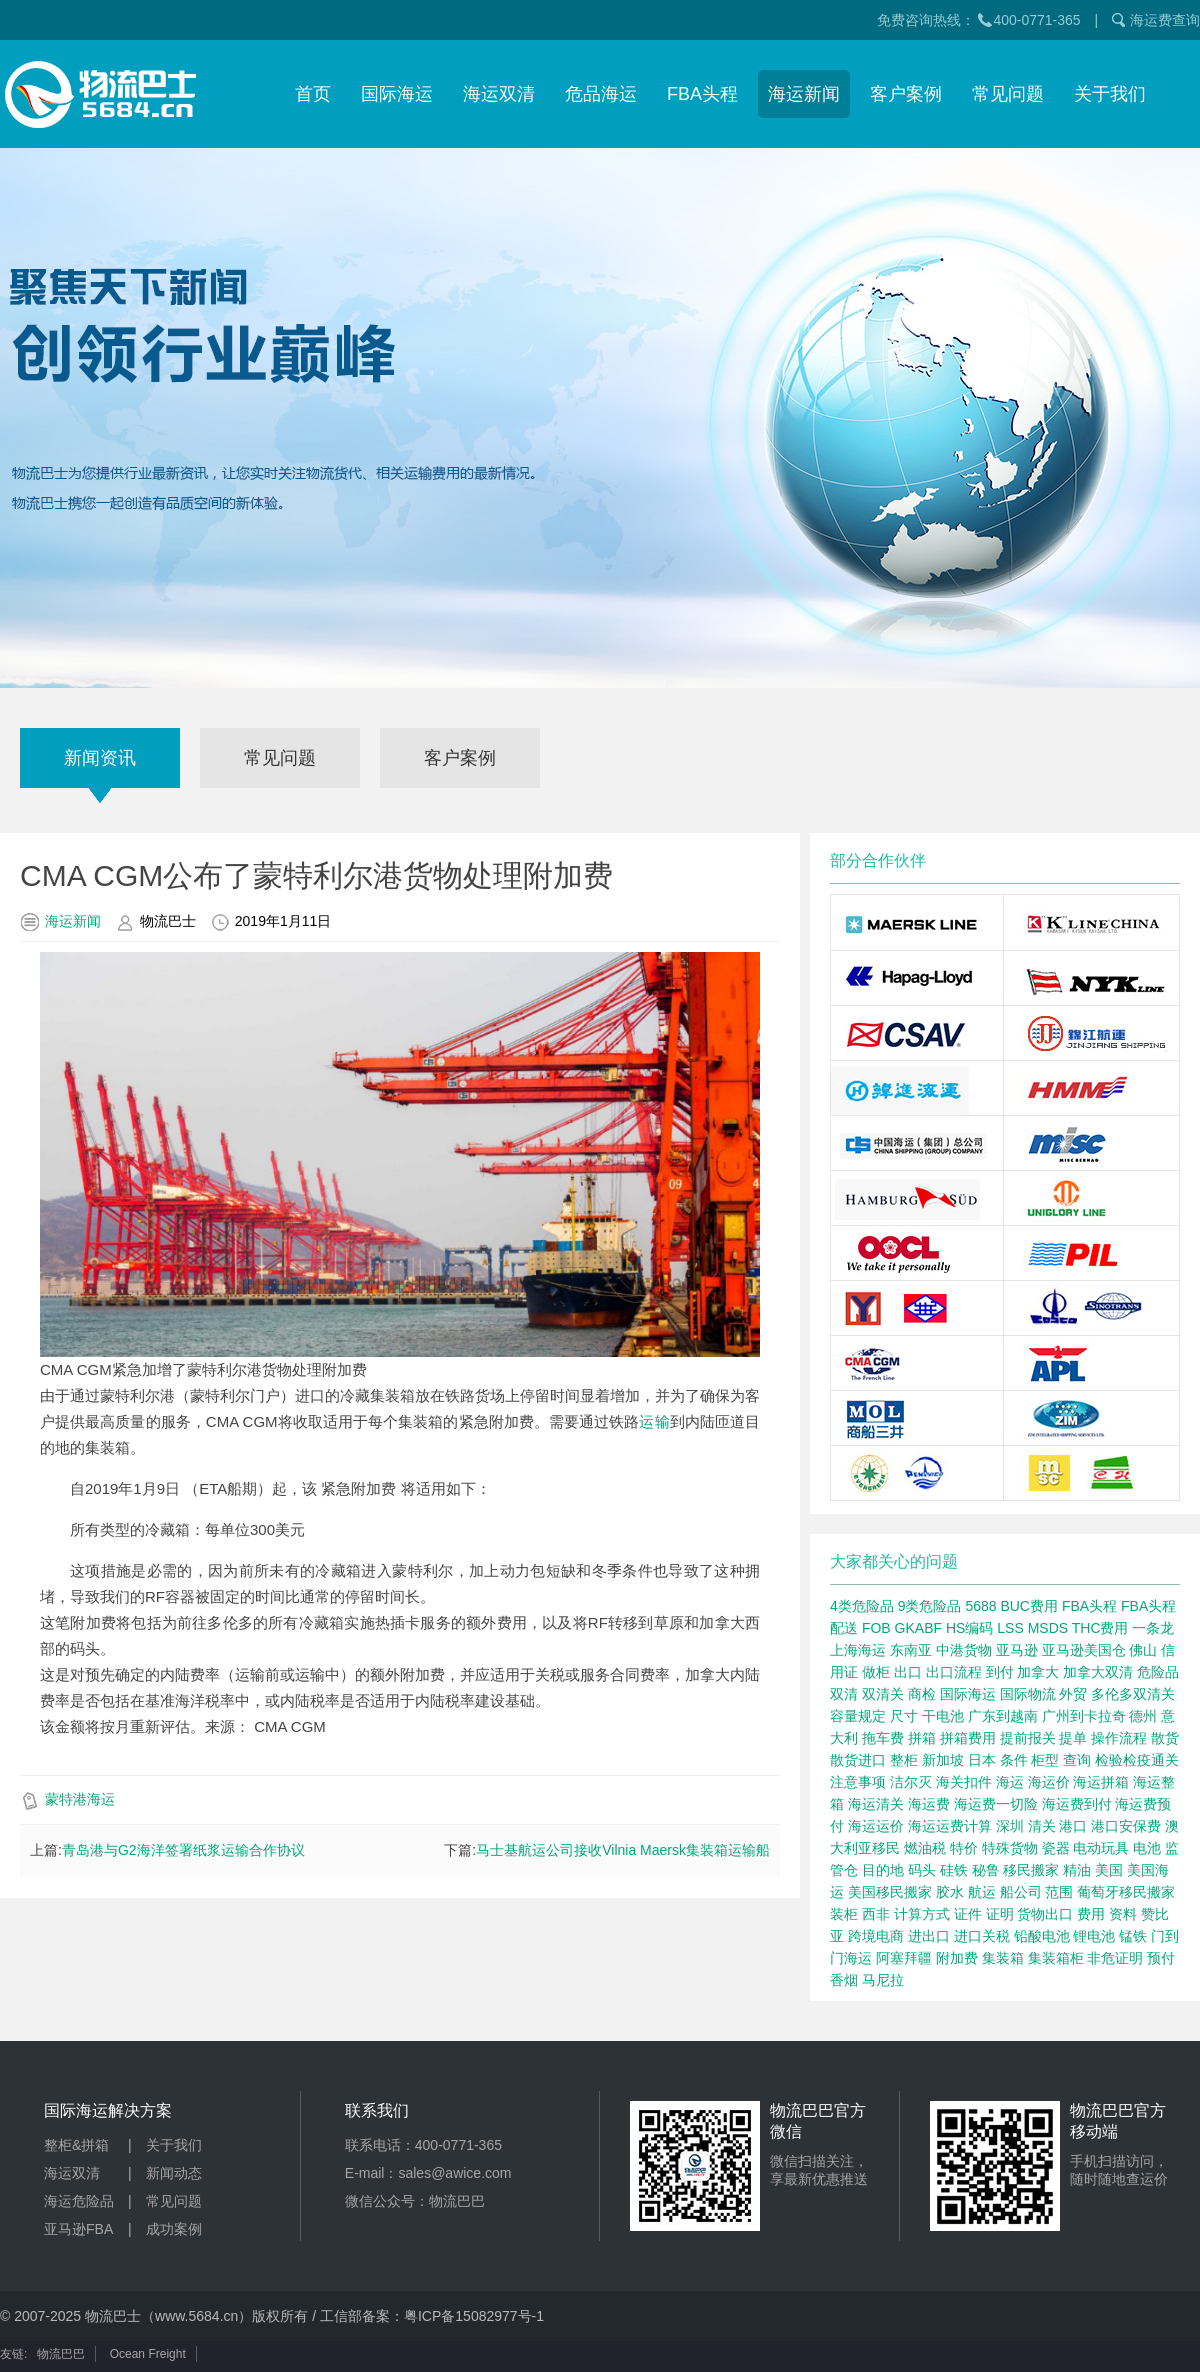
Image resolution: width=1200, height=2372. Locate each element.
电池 (1147, 1848)
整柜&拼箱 (76, 2145)
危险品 (1158, 1672)
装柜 (844, 1914)
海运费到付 (1077, 1804)
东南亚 (911, 1650)
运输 (654, 1421)
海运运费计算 (950, 1826)
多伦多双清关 (1133, 1694)
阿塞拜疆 (904, 1958)
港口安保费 (1126, 1826)
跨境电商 (876, 1936)
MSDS (1048, 1628)
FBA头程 (702, 94)
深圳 (1010, 1826)
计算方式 (922, 1914)
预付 (1161, 1958)
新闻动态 (174, 2173)
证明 (1000, 1914)
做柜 (876, 1672)
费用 (1091, 1914)
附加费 (957, 1958)
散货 (1165, 1738)
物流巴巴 (61, 2354)
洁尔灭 (911, 1782)
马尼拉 (883, 1980)
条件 (1014, 1760)
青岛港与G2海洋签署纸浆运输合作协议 (183, 1850)
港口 (1073, 1826)
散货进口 (858, 1760)
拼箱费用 (968, 1738)
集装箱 (1003, 1958)
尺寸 (904, 1716)
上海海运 (858, 1650)
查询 (1077, 1760)
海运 (1010, 1782)
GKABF (918, 1628)
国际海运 (397, 94)
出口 (908, 1672)
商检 (922, 1694)
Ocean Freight (148, 2354)
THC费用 (1100, 1628)
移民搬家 (1031, 1870)
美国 (1109, 1870)
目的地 (883, 1870)
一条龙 (1153, 1628)
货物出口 (1045, 1914)
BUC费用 (1029, 1606)
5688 (980, 1606)
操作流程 (1119, 1738)
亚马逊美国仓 (1084, 1650)
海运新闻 (804, 94)
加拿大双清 (1098, 1672)
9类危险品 (930, 1606)
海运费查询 (1165, 20)
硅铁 (954, 1870)
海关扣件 (964, 1782)
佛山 (1143, 1650)
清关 (1042, 1826)
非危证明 (1115, 1958)
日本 (982, 1760)
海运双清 (499, 94)
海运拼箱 (1101, 1782)
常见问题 (1008, 94)
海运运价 (876, 1826)
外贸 (1073, 1694)
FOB (876, 1628)
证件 (968, 1914)
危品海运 (601, 94)
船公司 (1021, 1892)
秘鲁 (986, 1870)
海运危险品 (79, 2201)
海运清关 (876, 1804)
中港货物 (964, 1650)
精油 (1077, 1870)
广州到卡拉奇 (1084, 1716)
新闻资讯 (100, 758)
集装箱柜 (1056, 1958)
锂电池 (1094, 1936)
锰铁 (1133, 1936)
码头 (922, 1870)
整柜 (904, 1760)
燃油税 (925, 1848)
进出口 (929, 1936)
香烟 (844, 1980)
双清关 (883, 1694)
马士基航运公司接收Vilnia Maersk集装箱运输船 (623, 1850)
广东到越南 (1003, 1716)
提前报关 (1028, 1738)
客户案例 (906, 94)
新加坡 (943, 1760)
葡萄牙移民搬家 (1126, 1892)
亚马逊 (1017, 1650)
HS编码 (969, 1628)
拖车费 (883, 1738)
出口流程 (954, 1672)
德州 (1143, 1716)
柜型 (1045, 1760)
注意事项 (858, 1782)
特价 (964, 1848)
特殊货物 (1010, 1848)
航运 (982, 1892)
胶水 (950, 1892)
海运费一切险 (996, 1804)
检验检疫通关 (1137, 1760)
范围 (1059, 1892)
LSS (1010, 1628)
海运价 (1049, 1782)
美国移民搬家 (890, 1892)
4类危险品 (862, 1606)
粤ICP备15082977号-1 (474, 2316)
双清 (844, 1694)
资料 (1123, 1914)
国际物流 (1028, 1694)
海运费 (929, 1804)
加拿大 (1038, 1672)
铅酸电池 (1042, 1936)
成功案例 (174, 2229)
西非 (876, 1914)
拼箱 (922, 1738)
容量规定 (858, 1716)
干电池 (943, 1716)
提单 (1073, 1738)
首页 (313, 94)
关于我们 (1110, 94)
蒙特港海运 (80, 1799)
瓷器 (1056, 1848)
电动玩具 (1101, 1848)
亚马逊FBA (78, 2229)
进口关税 (982, 1936)
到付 (1000, 1672)
